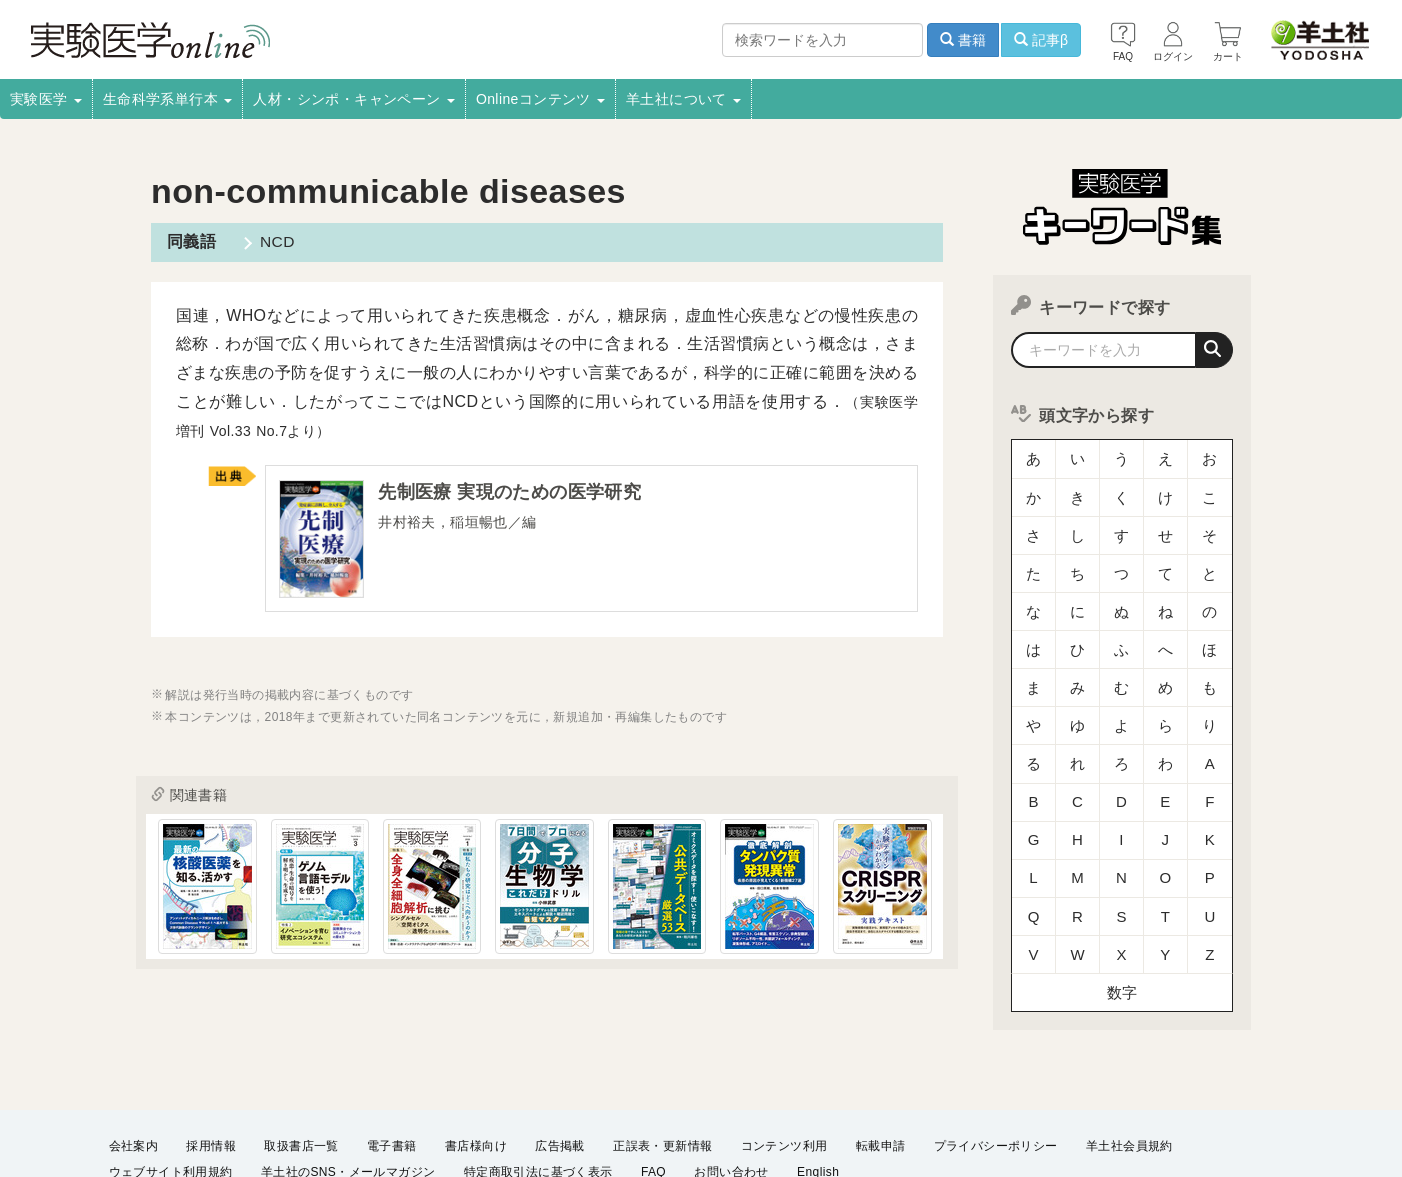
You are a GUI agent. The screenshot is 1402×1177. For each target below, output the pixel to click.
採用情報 (211, 1077)
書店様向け (476, 1077)
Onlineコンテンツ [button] (540, 99)
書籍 (963, 40)
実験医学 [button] (46, 99)
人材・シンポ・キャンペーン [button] (354, 99)
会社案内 (134, 1077)
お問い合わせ (731, 1103)
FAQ (653, 1103)
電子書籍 (392, 1077)
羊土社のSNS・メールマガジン (348, 1103)
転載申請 (881, 1077)
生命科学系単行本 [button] (168, 99)
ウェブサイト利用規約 (171, 1103)
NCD (274, 241)
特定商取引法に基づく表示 (538, 1103)
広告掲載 (560, 1077)
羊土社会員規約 (1129, 1077)
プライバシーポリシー (996, 1077)
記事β (1041, 40)
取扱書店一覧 (301, 1077)
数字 (1122, 904)
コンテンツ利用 (784, 1077)
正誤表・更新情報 (662, 1077)
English (818, 1103)
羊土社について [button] (683, 99)
